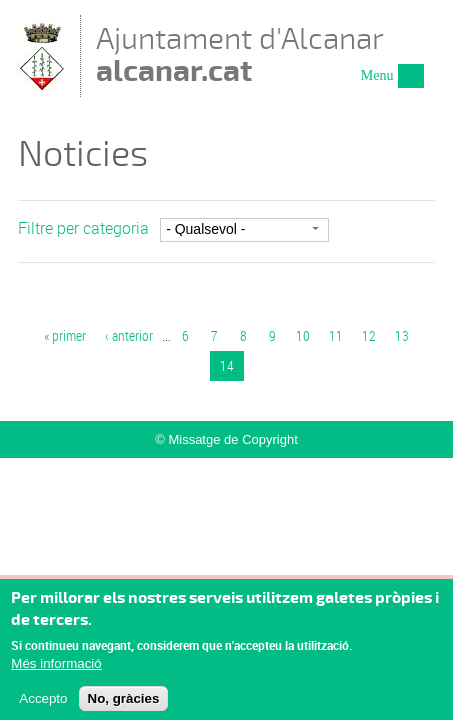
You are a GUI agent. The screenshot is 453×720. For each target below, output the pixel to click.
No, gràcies (124, 703)
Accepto (43, 703)
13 (402, 335)
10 (303, 335)
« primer (65, 335)
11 (336, 335)
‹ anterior (129, 335)
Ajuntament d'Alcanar (240, 54)
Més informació (56, 669)
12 (369, 335)
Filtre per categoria (83, 228)
